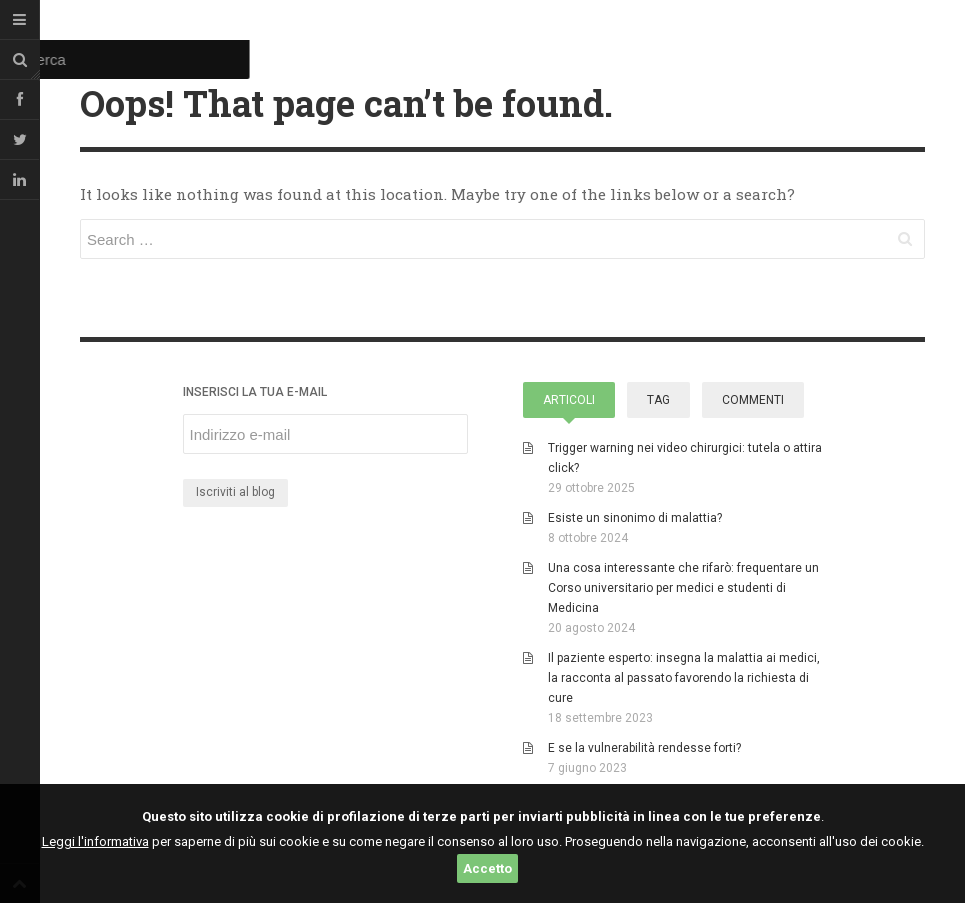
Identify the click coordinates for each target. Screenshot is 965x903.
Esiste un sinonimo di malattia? (635, 518)
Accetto (487, 868)
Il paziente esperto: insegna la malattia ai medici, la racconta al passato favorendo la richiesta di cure (684, 678)
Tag (658, 400)
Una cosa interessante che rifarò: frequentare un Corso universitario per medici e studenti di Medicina (683, 588)
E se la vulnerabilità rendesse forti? (644, 748)
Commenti (753, 400)
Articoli (569, 400)
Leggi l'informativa (95, 841)
